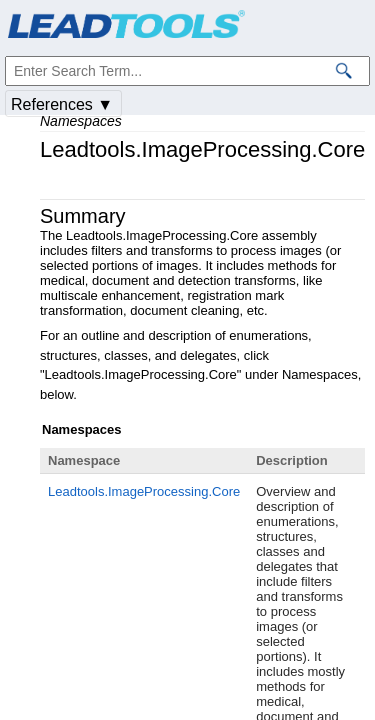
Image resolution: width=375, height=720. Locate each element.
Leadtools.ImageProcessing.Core (144, 491)
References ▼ (62, 104)
